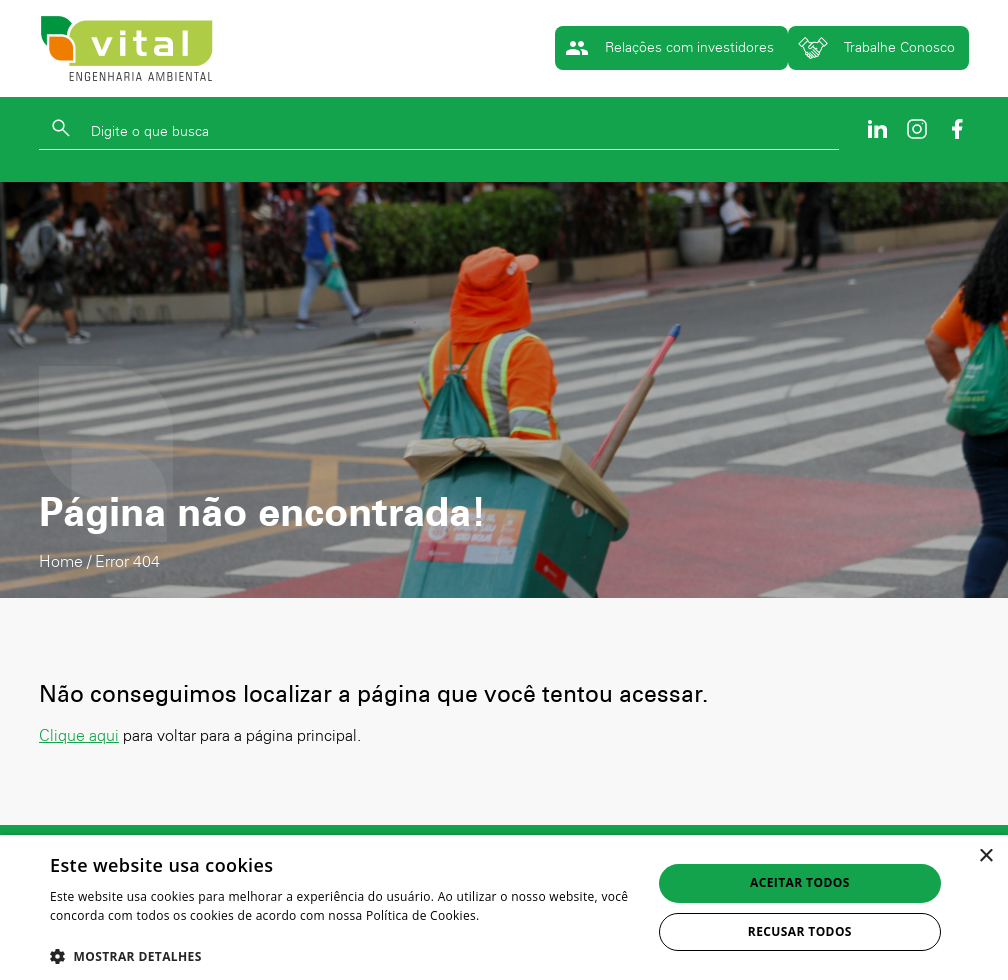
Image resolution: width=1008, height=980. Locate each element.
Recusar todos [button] (800, 931)
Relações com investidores (669, 48)
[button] (342, 955)
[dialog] (504, 907)
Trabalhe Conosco (876, 48)
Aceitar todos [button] (800, 882)
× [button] (985, 856)
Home (61, 561)
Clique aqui (79, 735)
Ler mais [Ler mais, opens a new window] (75, 935)
